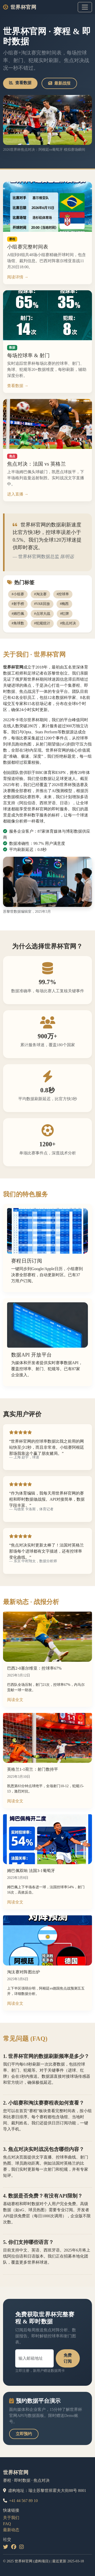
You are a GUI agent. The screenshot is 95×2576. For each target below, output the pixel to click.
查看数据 (20, 83)
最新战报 (59, 83)
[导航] (85, 7)
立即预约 (24, 2434)
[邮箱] (34, 2358)
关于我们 (11, 2517)
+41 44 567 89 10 (23, 2500)
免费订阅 (68, 2358)
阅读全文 (15, 1699)
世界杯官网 (19, 7)
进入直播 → (17, 494)
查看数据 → (17, 386)
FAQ (7, 2524)
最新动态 (11, 2530)
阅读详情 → (17, 277)
